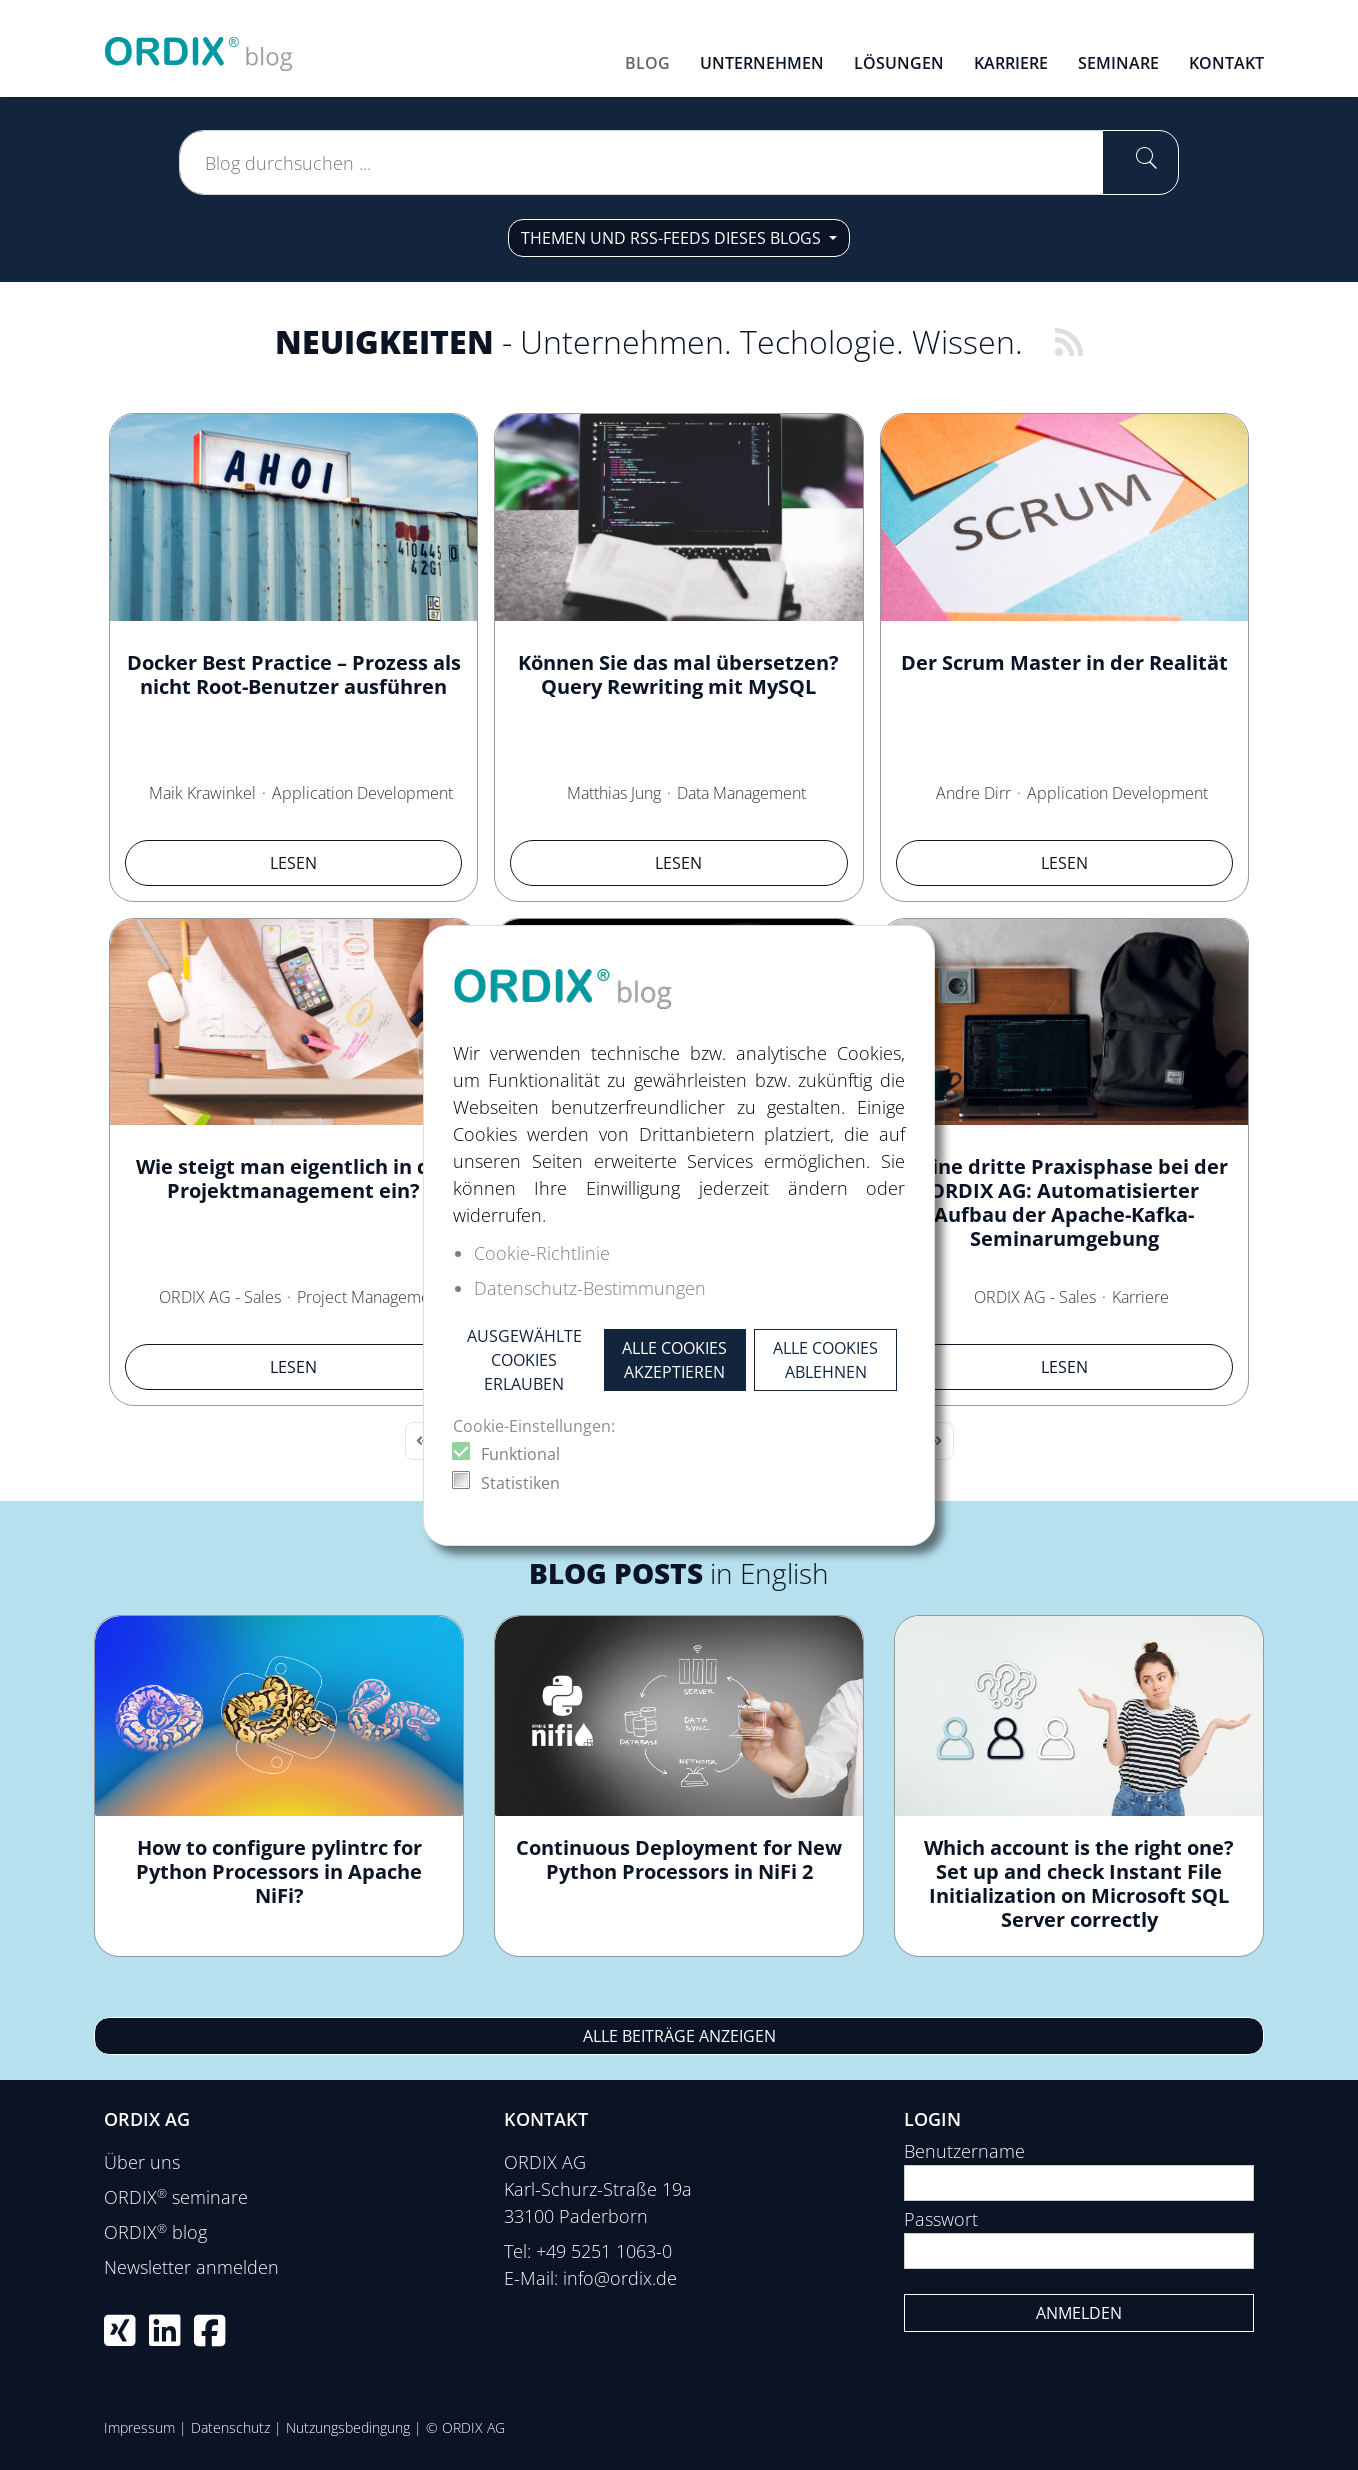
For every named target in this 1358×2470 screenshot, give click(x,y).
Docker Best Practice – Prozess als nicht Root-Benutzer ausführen (294, 674)
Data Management (741, 793)
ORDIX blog (155, 2232)
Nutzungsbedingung (348, 2427)
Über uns (142, 2162)
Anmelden (1079, 2313)
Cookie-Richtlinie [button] (542, 1253)
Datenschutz (230, 2427)
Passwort (941, 2219)
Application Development (362, 793)
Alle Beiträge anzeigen (679, 2036)
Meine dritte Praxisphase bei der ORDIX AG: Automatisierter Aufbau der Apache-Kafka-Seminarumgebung (1064, 1202)
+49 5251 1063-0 (604, 2251)
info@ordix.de (620, 2278)
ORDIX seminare (176, 2197)
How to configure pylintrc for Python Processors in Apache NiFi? (279, 1871)
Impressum (139, 2427)
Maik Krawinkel (202, 793)
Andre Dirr (973, 793)
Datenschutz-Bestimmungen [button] (590, 1288)
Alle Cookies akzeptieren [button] (674, 1360)
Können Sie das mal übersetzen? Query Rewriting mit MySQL (678, 674)
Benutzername (964, 2151)
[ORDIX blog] (199, 46)
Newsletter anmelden (191, 2267)
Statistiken (520, 1483)
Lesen (293, 863)
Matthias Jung (614, 793)
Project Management (370, 1297)
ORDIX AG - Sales (220, 1297)
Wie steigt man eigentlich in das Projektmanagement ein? (294, 1178)
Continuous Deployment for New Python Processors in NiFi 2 (679, 1859)
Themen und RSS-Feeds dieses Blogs (673, 238)
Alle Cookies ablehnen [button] (825, 1360)
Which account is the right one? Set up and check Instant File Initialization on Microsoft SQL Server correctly (1079, 1883)
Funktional (520, 1454)
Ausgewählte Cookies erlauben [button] (524, 1360)
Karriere (1140, 1297)
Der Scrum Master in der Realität (1064, 662)
